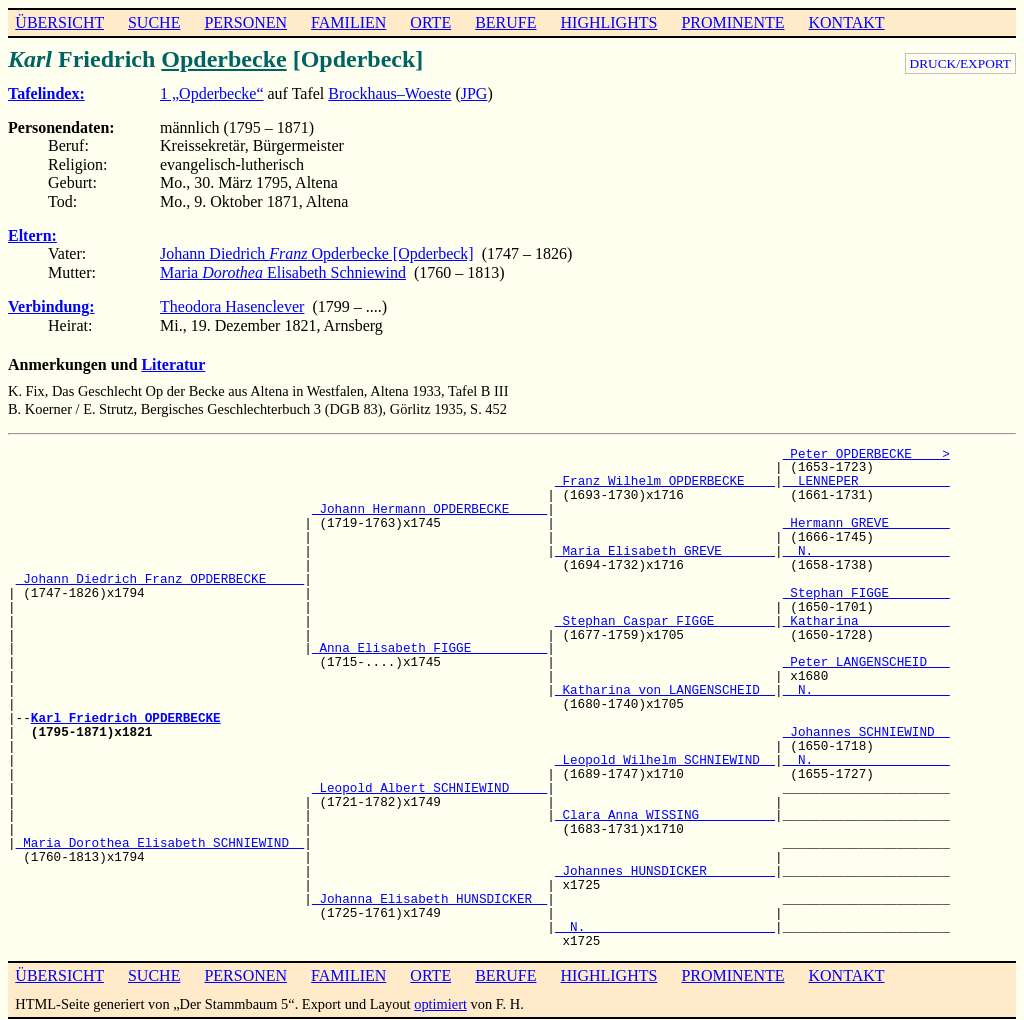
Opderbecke (223, 59)
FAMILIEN (348, 22)
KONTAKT (846, 22)
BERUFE (505, 22)
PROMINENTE (732, 22)
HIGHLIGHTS (609, 22)
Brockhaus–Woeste (389, 93)
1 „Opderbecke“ (212, 93)
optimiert (440, 1004)
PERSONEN (245, 22)
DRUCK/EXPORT (960, 63)
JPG (474, 93)
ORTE (430, 22)
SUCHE (154, 22)
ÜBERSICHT (59, 22)
